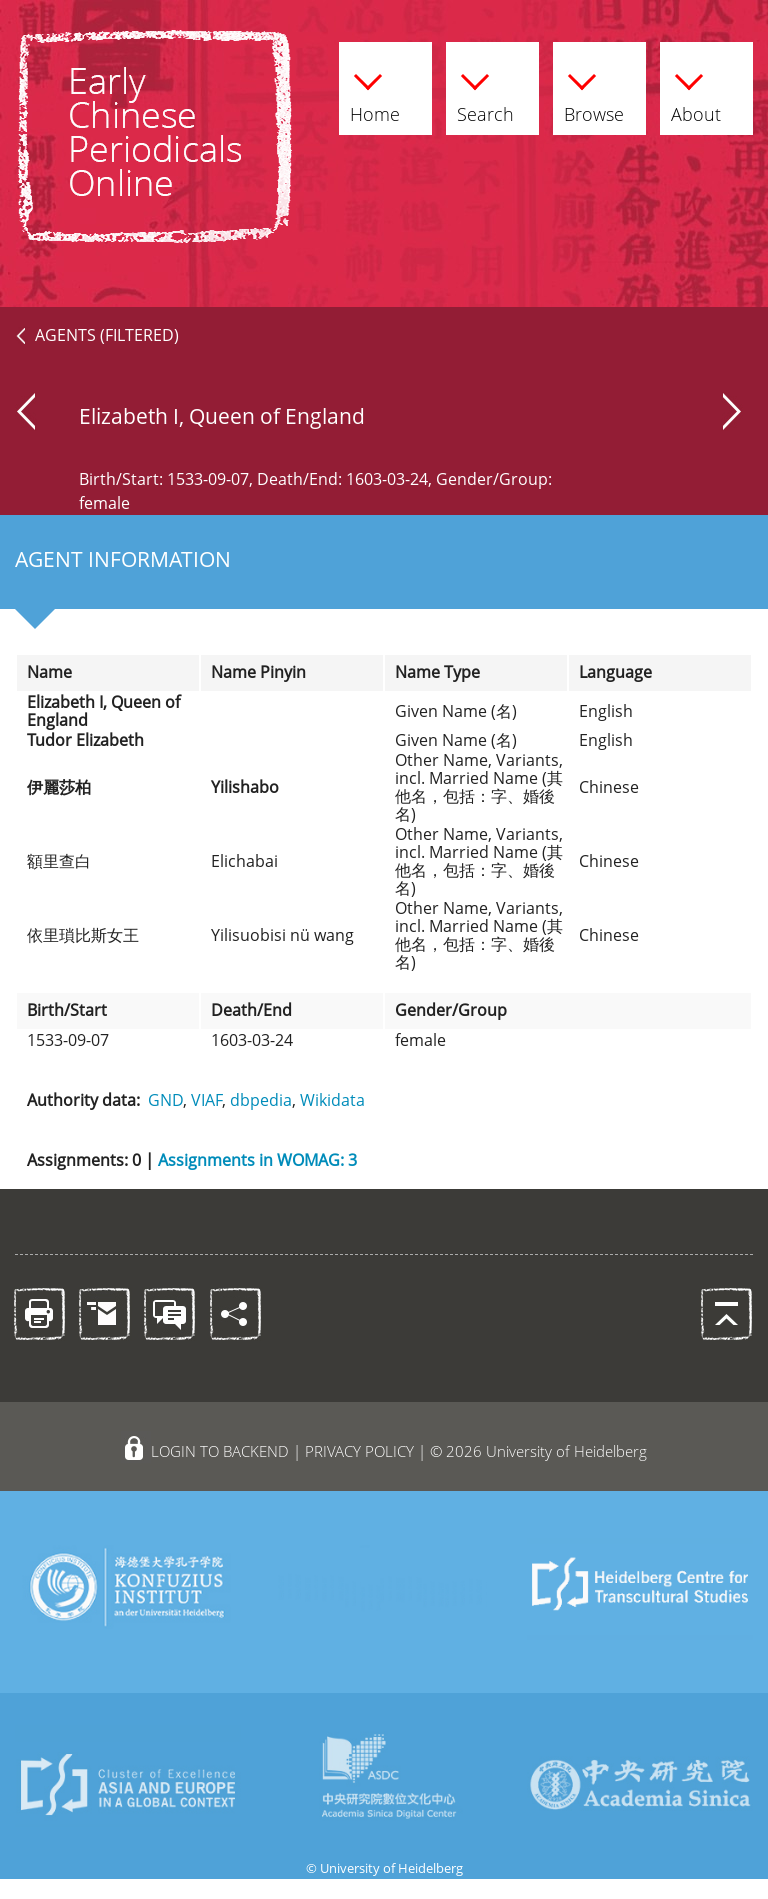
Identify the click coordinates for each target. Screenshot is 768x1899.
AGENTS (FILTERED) (107, 335)
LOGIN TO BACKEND (220, 1451)
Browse (594, 94)
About (696, 94)
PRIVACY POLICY (359, 1451)
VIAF (206, 1100)
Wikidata (332, 1100)
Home (375, 94)
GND (165, 1100)
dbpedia (261, 1100)
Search (485, 94)
